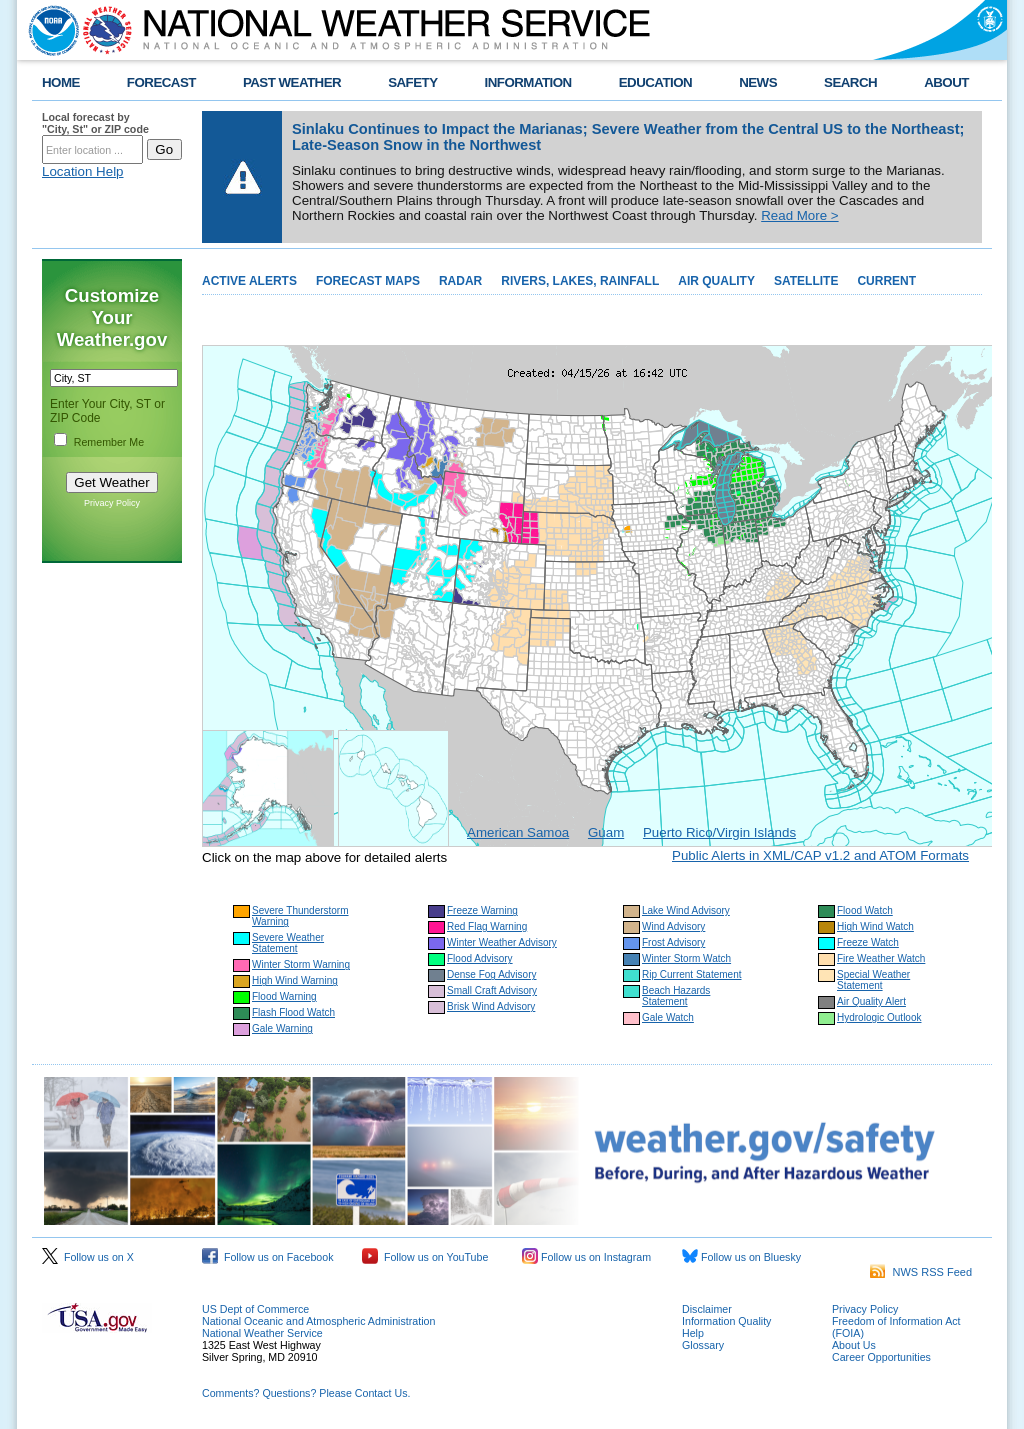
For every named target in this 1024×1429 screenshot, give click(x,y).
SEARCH (850, 82)
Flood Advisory (480, 958)
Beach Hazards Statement (676, 996)
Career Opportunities (881, 1357)
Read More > (799, 215)
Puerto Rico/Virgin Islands (719, 832)
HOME (61, 82)
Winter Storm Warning (301, 964)
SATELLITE (806, 281)
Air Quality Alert (871, 1001)
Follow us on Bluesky (741, 1257)
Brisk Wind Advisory (491, 1006)
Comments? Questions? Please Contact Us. (306, 1393)
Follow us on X (88, 1257)
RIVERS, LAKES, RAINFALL (580, 281)
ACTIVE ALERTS (249, 281)
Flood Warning (284, 996)
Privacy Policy (112, 503)
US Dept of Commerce (255, 1309)
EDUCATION (655, 82)
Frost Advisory (673, 942)
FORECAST (161, 82)
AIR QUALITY (716, 281)
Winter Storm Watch (686, 958)
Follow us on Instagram (586, 1257)
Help (693, 1333)
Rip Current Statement (692, 974)
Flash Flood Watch (293, 1012)
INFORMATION (528, 82)
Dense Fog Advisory (492, 974)
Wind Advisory (673, 926)
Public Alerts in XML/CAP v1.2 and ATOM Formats (820, 855)
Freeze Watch (868, 942)
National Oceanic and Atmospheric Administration (318, 1321)
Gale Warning (282, 1028)
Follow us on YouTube (425, 1257)
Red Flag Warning (487, 926)
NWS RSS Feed (921, 1272)
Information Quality (726, 1321)
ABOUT (946, 82)
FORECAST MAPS (368, 281)
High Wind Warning (295, 980)
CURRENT (886, 281)
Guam (606, 832)
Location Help (83, 171)
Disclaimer (707, 1309)
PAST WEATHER (292, 82)
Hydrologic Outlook (879, 1017)
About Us (854, 1345)
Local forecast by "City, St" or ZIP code (95, 123)
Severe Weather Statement (288, 943)
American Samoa (518, 832)
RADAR (460, 281)
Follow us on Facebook (268, 1257)
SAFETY (412, 82)
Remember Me (109, 442)
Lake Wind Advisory (686, 910)
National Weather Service (262, 1333)
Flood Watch (865, 910)
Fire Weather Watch (881, 958)
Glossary (703, 1345)
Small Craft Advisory (492, 990)
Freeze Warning (482, 910)
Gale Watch (668, 1017)
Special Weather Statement (873, 980)
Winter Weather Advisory (502, 942)
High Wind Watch (875, 926)
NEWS (758, 82)
